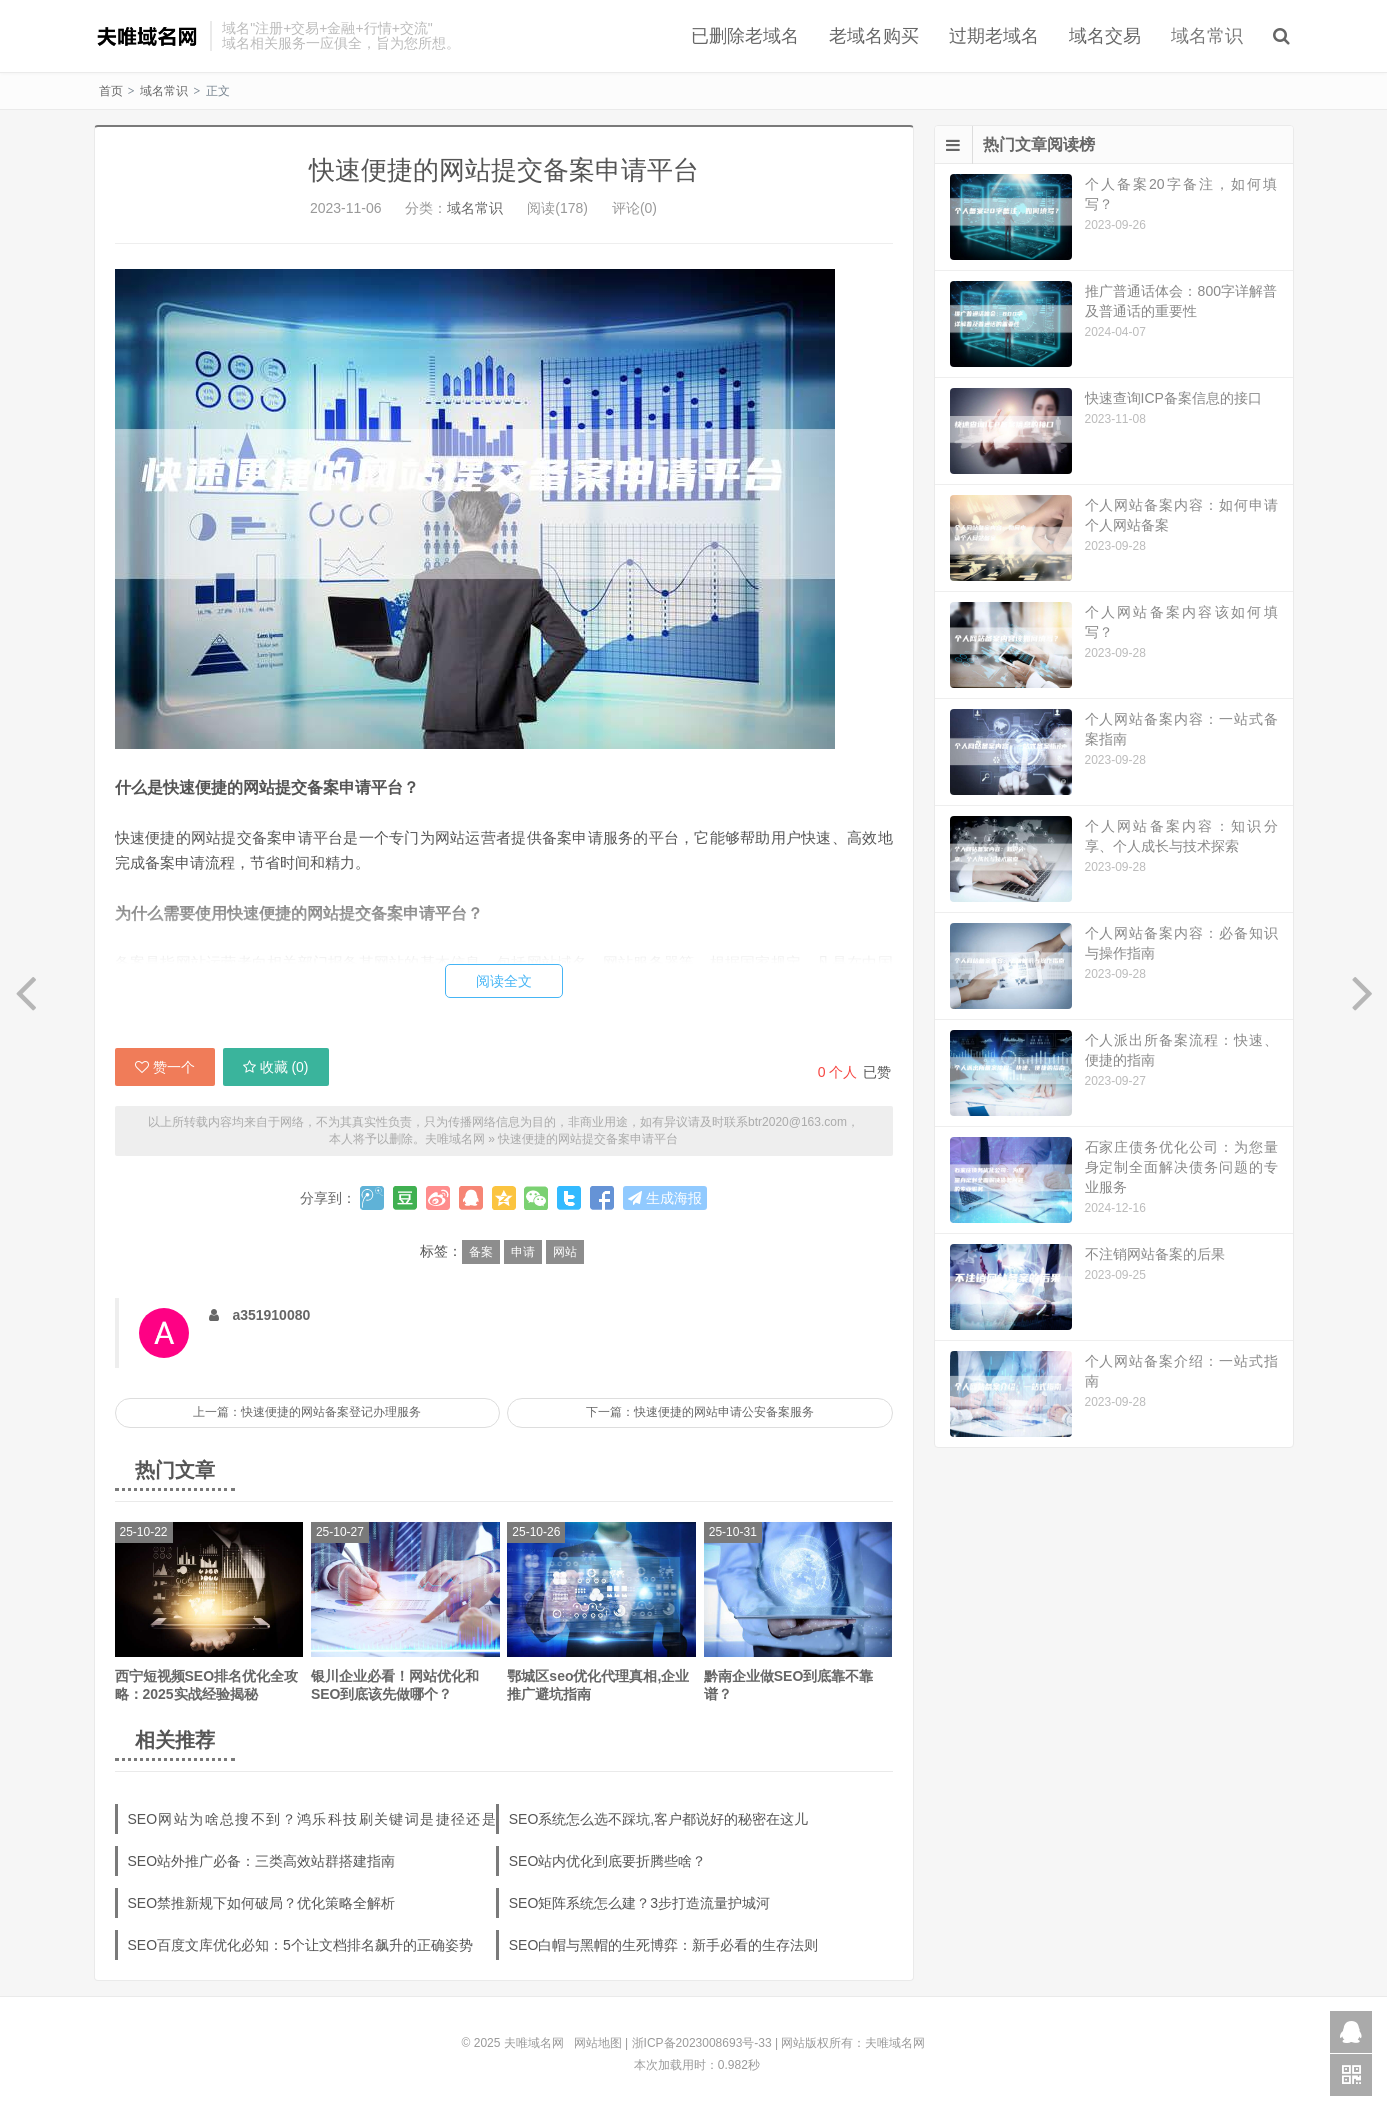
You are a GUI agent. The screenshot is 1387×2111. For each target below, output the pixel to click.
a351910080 (271, 1315)
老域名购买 (874, 36)
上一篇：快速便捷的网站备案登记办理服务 (307, 1412)
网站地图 (598, 2043)
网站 (565, 1252)
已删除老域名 (745, 36)
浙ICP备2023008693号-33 (702, 2043)
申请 (523, 1252)
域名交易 (1105, 36)
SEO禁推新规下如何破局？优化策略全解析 (262, 1903)
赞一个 (165, 1067)
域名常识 (1207, 36)
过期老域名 (994, 36)
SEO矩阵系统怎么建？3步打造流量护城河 (639, 1903)
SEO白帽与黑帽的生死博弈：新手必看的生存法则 (664, 1945)
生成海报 (665, 1198)
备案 (481, 1252)
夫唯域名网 (147, 36)
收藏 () (276, 1067)
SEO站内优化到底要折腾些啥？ (608, 1861)
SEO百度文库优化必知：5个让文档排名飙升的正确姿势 (300, 1945)
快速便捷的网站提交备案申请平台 (504, 170)
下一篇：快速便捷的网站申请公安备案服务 (700, 1412)
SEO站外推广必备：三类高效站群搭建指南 (262, 1861)
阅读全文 (504, 981)
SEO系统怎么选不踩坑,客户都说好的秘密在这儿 (658, 1819)
